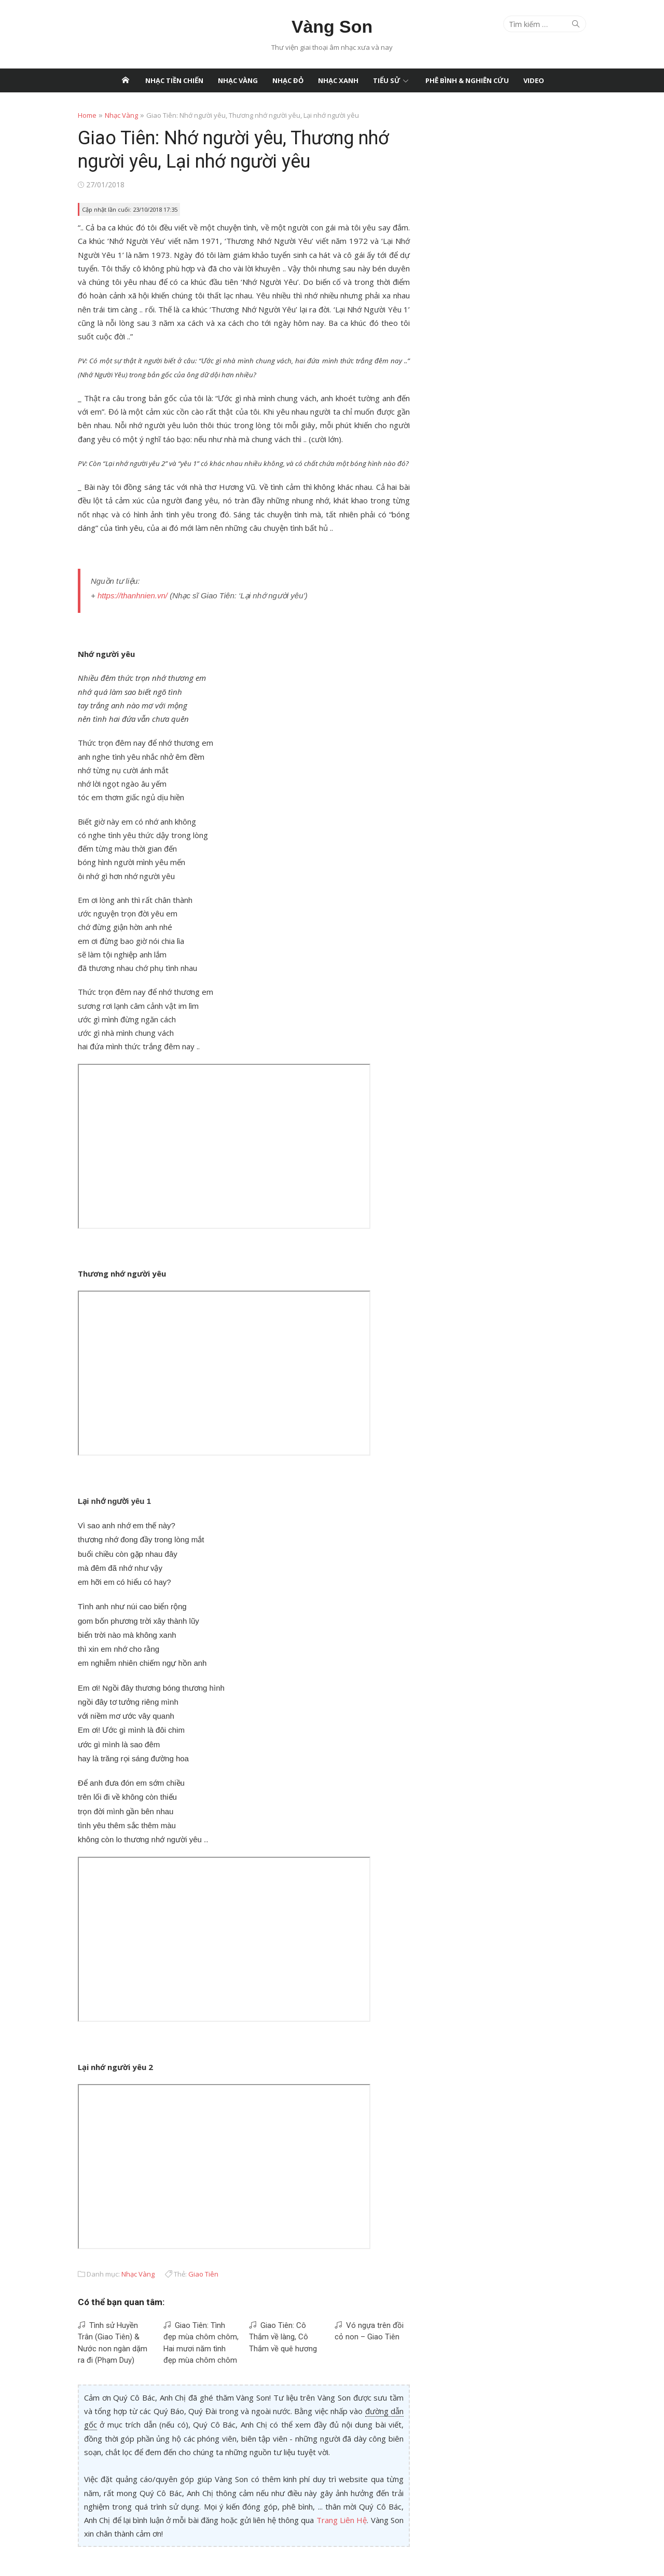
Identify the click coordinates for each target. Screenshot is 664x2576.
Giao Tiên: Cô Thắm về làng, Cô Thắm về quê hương (283, 2337)
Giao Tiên (203, 2274)
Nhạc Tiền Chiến (174, 80)
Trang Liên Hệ (341, 2520)
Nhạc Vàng (238, 80)
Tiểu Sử (386, 80)
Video (533, 80)
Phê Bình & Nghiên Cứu (467, 80)
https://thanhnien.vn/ (133, 595)
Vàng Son (332, 26)
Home (87, 115)
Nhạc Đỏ (287, 80)
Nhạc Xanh (338, 80)
